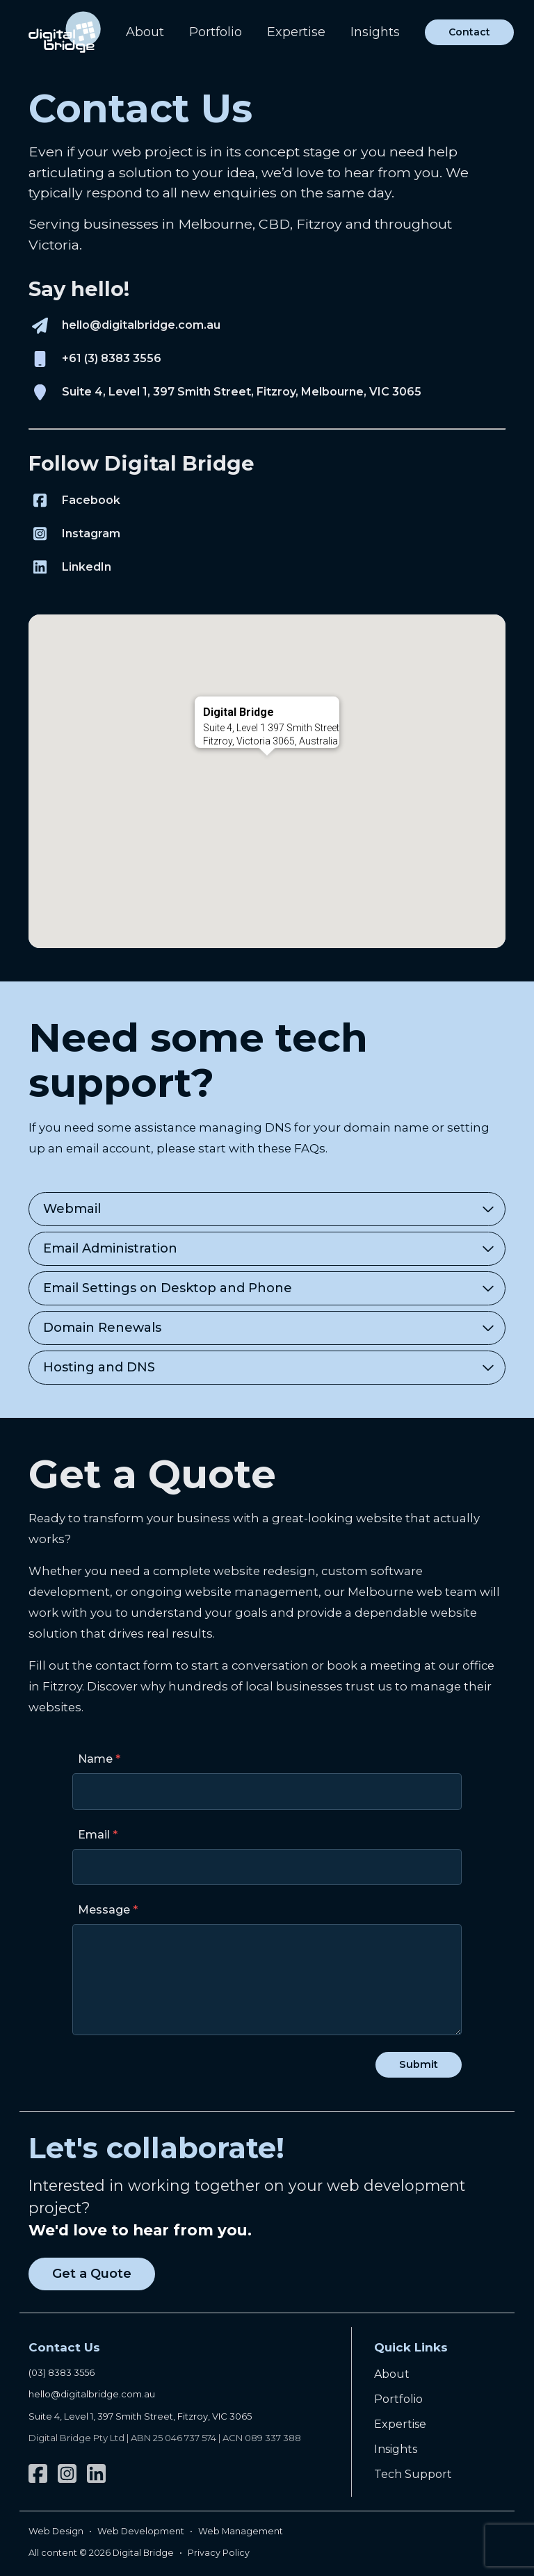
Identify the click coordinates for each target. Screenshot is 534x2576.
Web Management (240, 2531)
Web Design (56, 2531)
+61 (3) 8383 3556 (111, 358)
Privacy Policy (219, 2553)
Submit (418, 2064)
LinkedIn (86, 566)
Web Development (140, 2531)
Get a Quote (91, 2273)
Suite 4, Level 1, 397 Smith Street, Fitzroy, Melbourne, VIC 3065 (241, 391)
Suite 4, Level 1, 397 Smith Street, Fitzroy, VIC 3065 (140, 2416)
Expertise (296, 32)
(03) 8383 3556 (62, 2372)
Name (95, 1759)
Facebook (91, 500)
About (145, 32)
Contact (469, 32)
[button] (267, 768)
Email (94, 1834)
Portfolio (215, 32)
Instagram (91, 533)
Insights (375, 32)
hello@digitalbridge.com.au (141, 325)
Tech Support (413, 2474)
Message (104, 1909)
